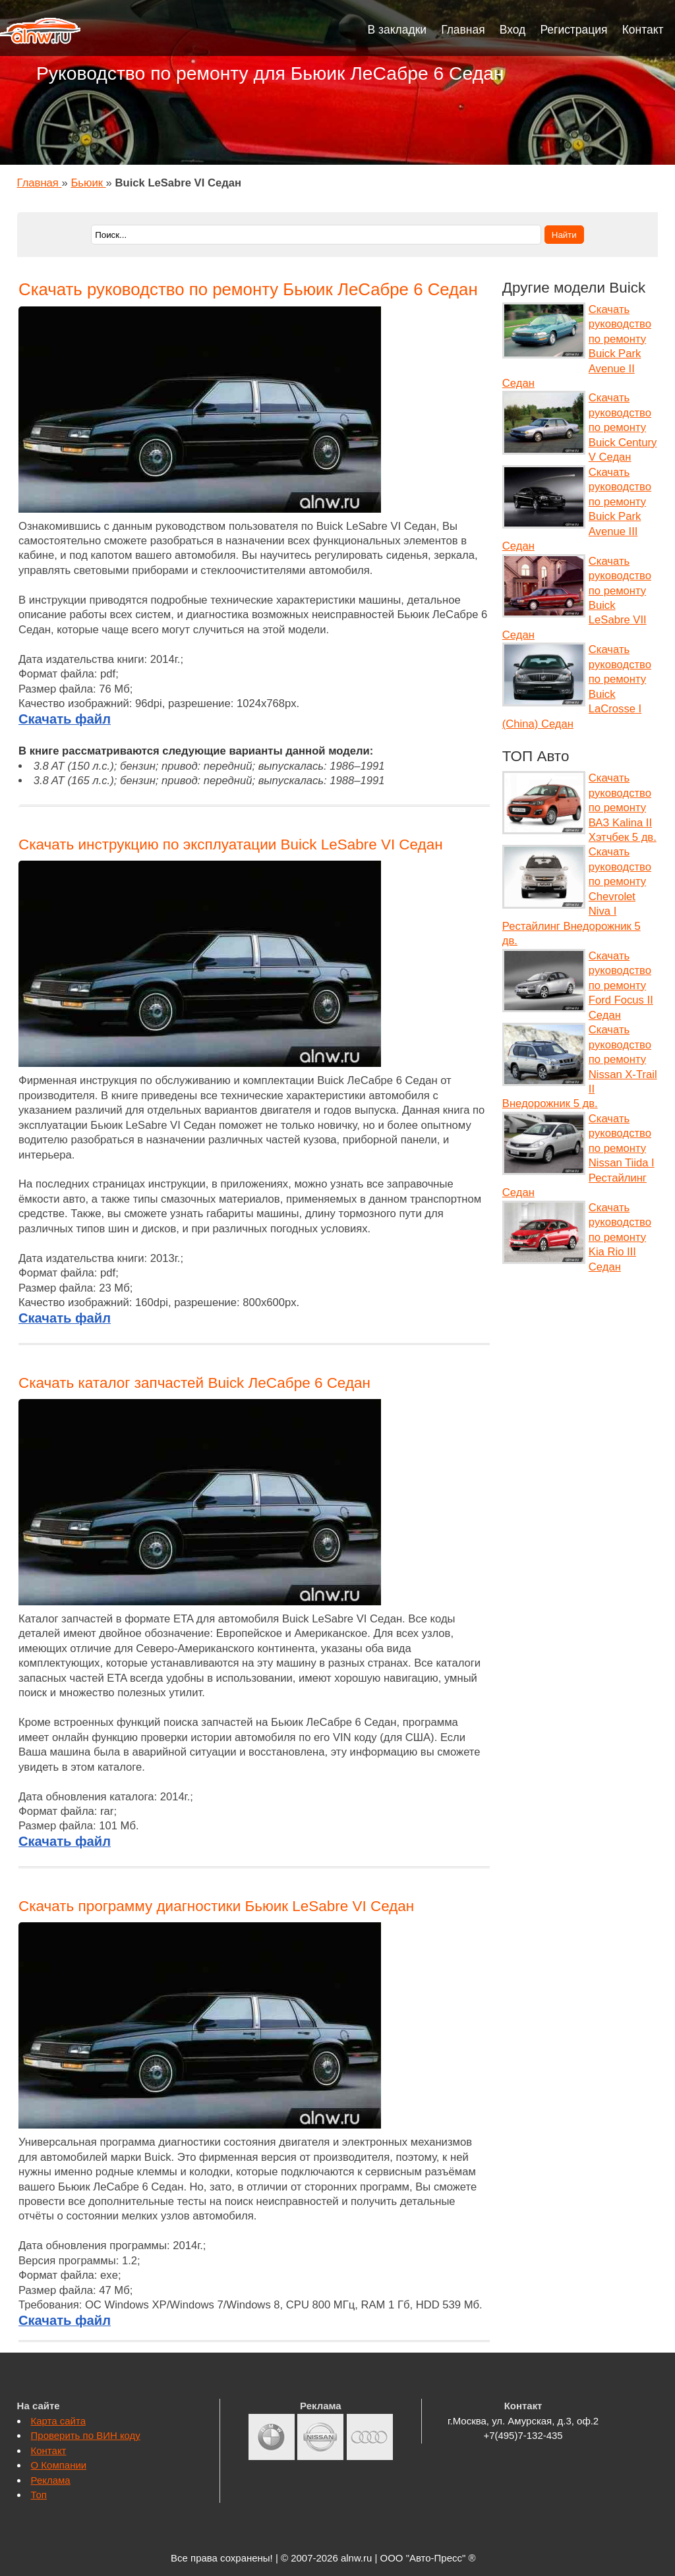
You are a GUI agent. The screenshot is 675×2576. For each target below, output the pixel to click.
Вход (513, 29)
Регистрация (573, 29)
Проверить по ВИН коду (85, 2435)
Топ (39, 2494)
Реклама (51, 2480)
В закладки (397, 29)
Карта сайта (58, 2420)
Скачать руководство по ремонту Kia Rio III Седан (620, 1237)
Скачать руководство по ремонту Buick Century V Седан (623, 427)
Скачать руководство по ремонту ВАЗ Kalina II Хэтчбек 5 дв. (623, 808)
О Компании (59, 2465)
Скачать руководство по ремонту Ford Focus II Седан (621, 985)
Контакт (643, 29)
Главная (463, 29)
